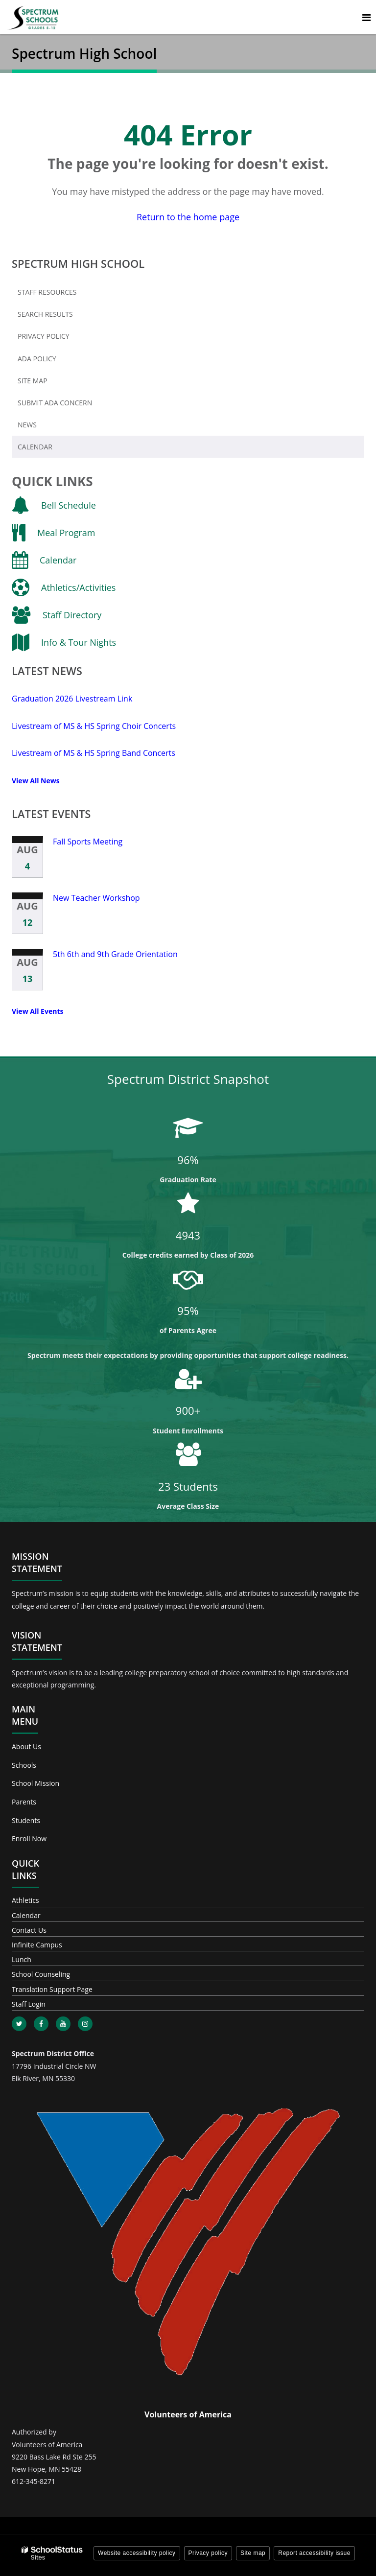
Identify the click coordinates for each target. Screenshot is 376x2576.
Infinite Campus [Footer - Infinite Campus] (37, 1944)
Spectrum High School (78, 263)
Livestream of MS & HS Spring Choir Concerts (94, 726)
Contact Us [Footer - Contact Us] (29, 1930)
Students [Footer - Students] (26, 1820)
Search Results (45, 314)
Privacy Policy (44, 336)
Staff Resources (47, 292)
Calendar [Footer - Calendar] (26, 1915)
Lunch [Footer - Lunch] (21, 1959)
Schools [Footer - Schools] (24, 1765)
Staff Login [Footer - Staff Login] (29, 2004)
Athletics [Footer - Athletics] (25, 1900)
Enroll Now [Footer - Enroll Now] (29, 1838)
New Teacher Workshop (96, 897)
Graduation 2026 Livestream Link (72, 698)
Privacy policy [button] (208, 2553)
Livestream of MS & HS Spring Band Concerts (93, 753)
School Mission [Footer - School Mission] (35, 1783)
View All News (36, 780)
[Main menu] (366, 17)
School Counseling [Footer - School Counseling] (41, 1974)
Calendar (35, 446)
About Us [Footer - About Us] (26, 1746)
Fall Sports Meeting (87, 841)
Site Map (32, 380)
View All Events (37, 1011)
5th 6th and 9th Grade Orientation (115, 954)
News (27, 424)
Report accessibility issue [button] (314, 2553)
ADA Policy (37, 358)
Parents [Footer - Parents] (24, 1801)
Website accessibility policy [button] (137, 2553)
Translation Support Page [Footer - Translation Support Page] (52, 1989)
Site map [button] (252, 2553)
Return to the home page (188, 217)
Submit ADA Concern (55, 402)
